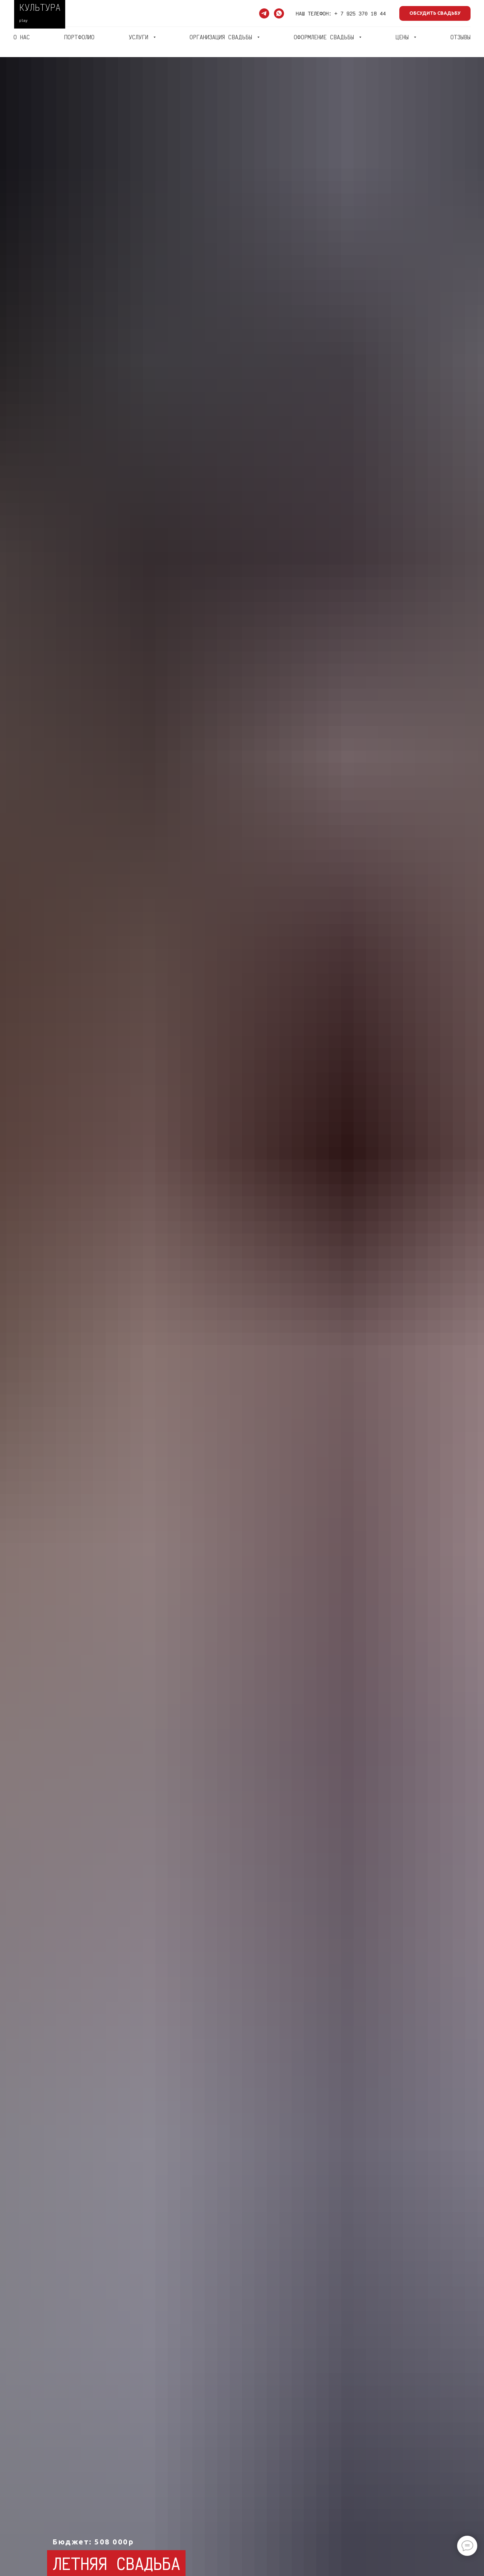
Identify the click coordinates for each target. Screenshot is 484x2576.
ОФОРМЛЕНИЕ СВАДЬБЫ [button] (325, 37)
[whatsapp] (279, 13)
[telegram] (264, 13)
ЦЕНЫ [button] (404, 37)
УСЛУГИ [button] (140, 37)
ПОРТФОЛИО (79, 37)
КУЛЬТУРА (40, 7)
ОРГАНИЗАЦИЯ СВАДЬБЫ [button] (222, 37)
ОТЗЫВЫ (460, 37)
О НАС (21, 37)
